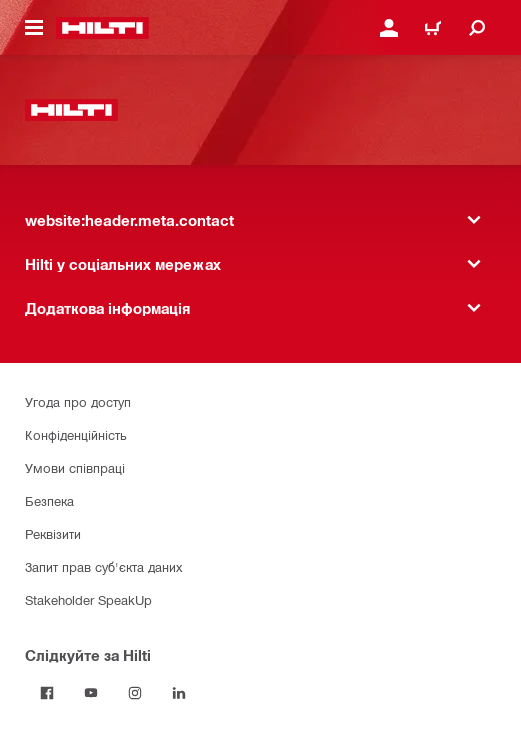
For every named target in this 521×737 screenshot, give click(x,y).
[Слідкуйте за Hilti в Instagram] (135, 693)
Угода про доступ (78, 401)
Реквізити (53, 533)
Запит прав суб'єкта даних (103, 566)
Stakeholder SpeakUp (88, 599)
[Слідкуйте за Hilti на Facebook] (47, 693)
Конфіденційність (76, 434)
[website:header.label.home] (102, 28)
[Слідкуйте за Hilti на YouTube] (91, 693)
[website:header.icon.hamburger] (34, 28)
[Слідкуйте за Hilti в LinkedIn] (179, 693)
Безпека (49, 500)
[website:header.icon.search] (477, 28)
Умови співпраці (75, 467)
